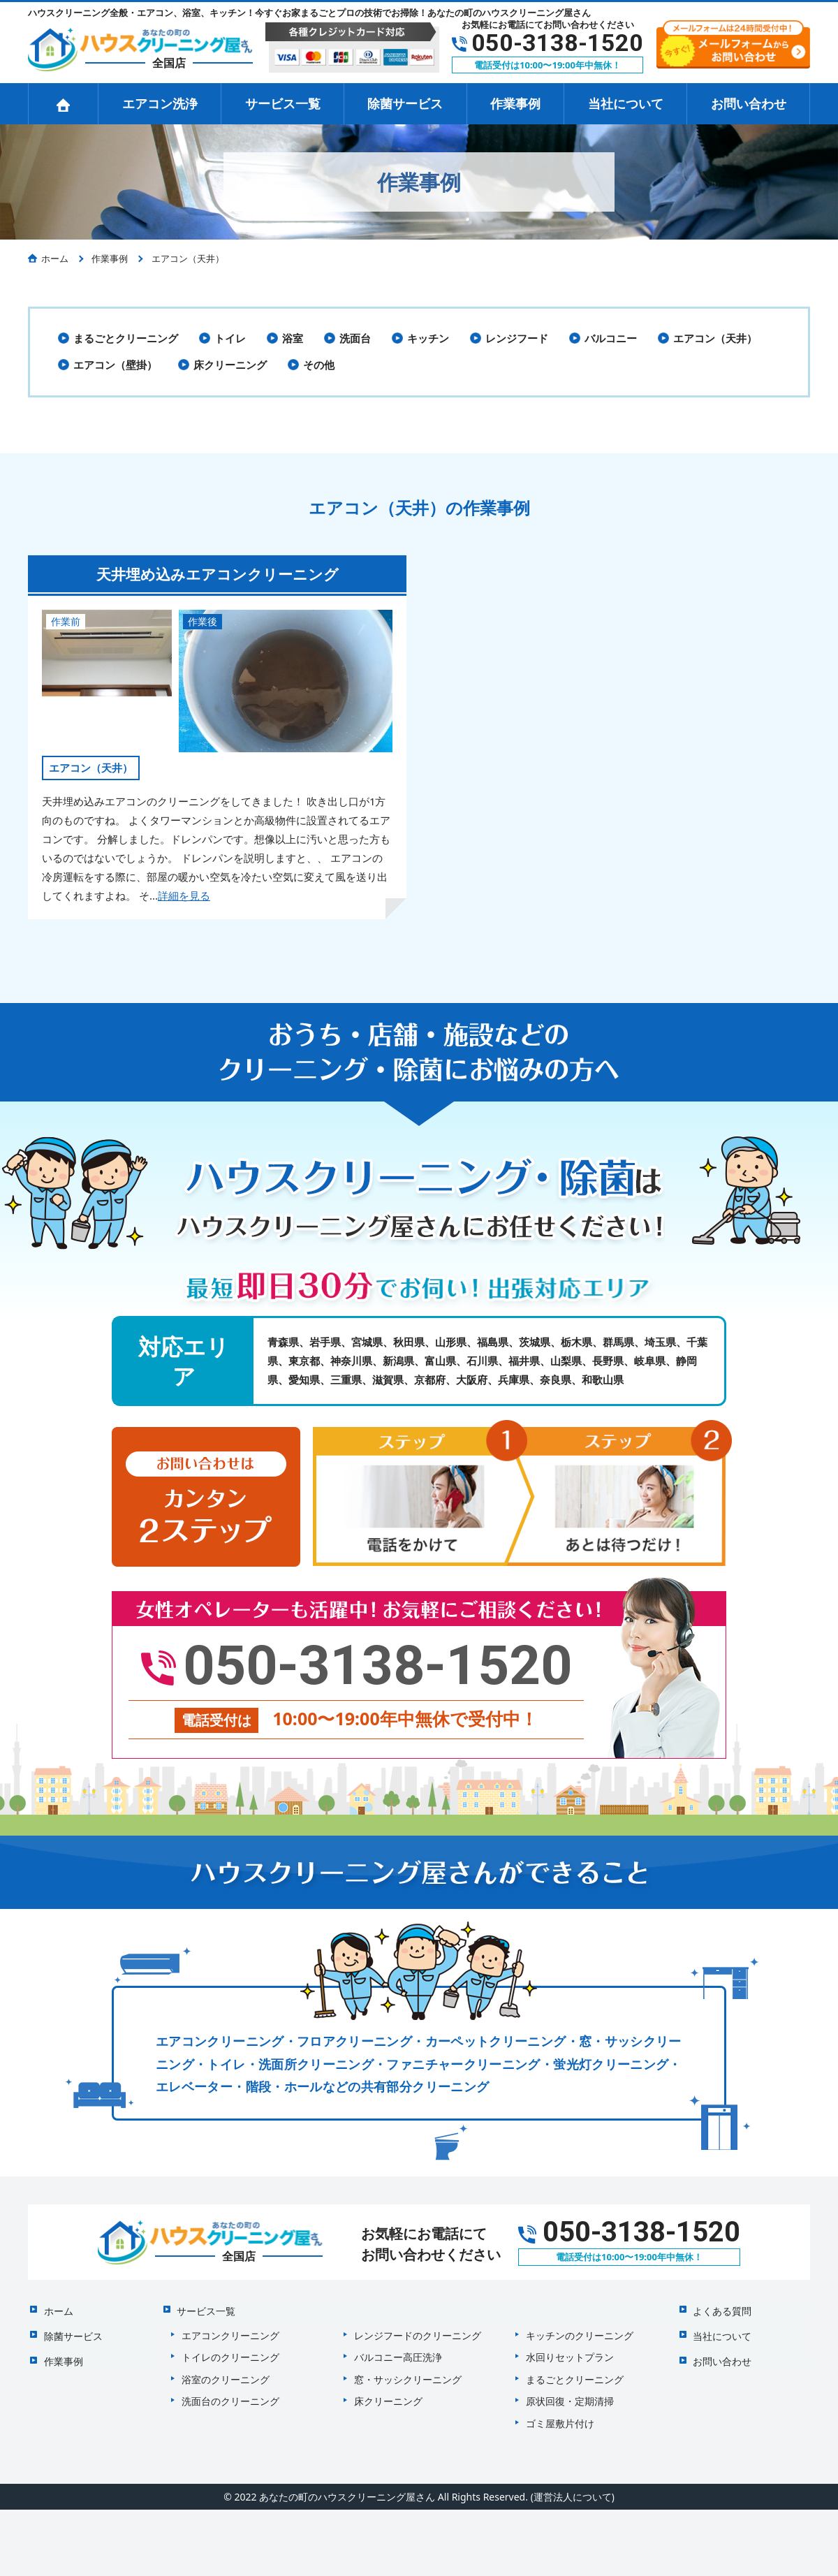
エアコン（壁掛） (115, 365)
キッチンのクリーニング (579, 2328)
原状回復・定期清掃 (570, 2394)
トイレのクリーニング (230, 2350)
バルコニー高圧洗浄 (398, 2350)
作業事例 (515, 103)
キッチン (428, 338)
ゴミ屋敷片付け (560, 2416)
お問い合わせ (748, 103)
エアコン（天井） (715, 338)
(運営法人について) (572, 2489)
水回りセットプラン (570, 2350)
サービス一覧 (283, 103)
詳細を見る (184, 895)
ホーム (56, 2305)
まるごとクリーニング (125, 338)
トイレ (230, 338)
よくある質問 (720, 2305)
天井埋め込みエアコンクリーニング (217, 573)
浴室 (292, 338)
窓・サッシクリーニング (408, 2372)
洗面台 (355, 338)
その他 (319, 365)
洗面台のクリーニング (230, 2394)
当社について (625, 103)
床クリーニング (230, 365)
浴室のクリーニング (226, 2372)
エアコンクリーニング (230, 2328)
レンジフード (516, 338)
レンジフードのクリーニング (417, 2328)
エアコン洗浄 (160, 103)
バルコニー (611, 338)
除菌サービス (405, 103)
